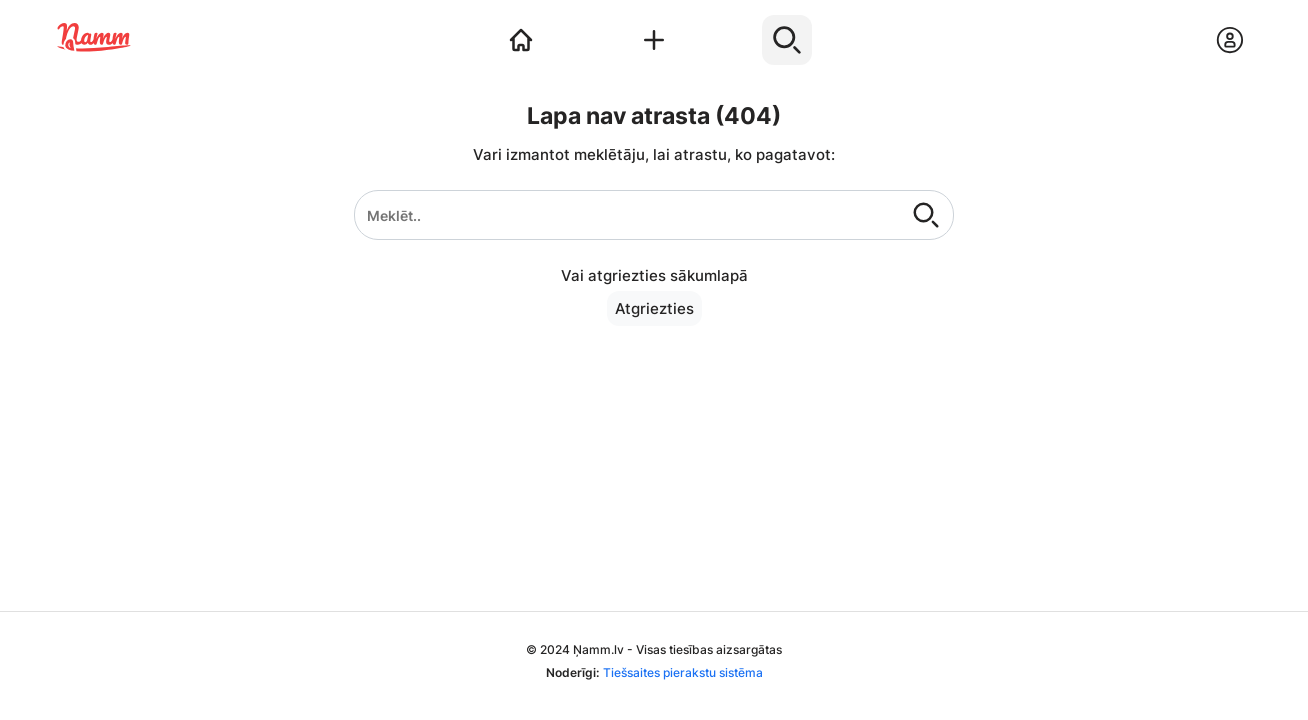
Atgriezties (654, 308)
